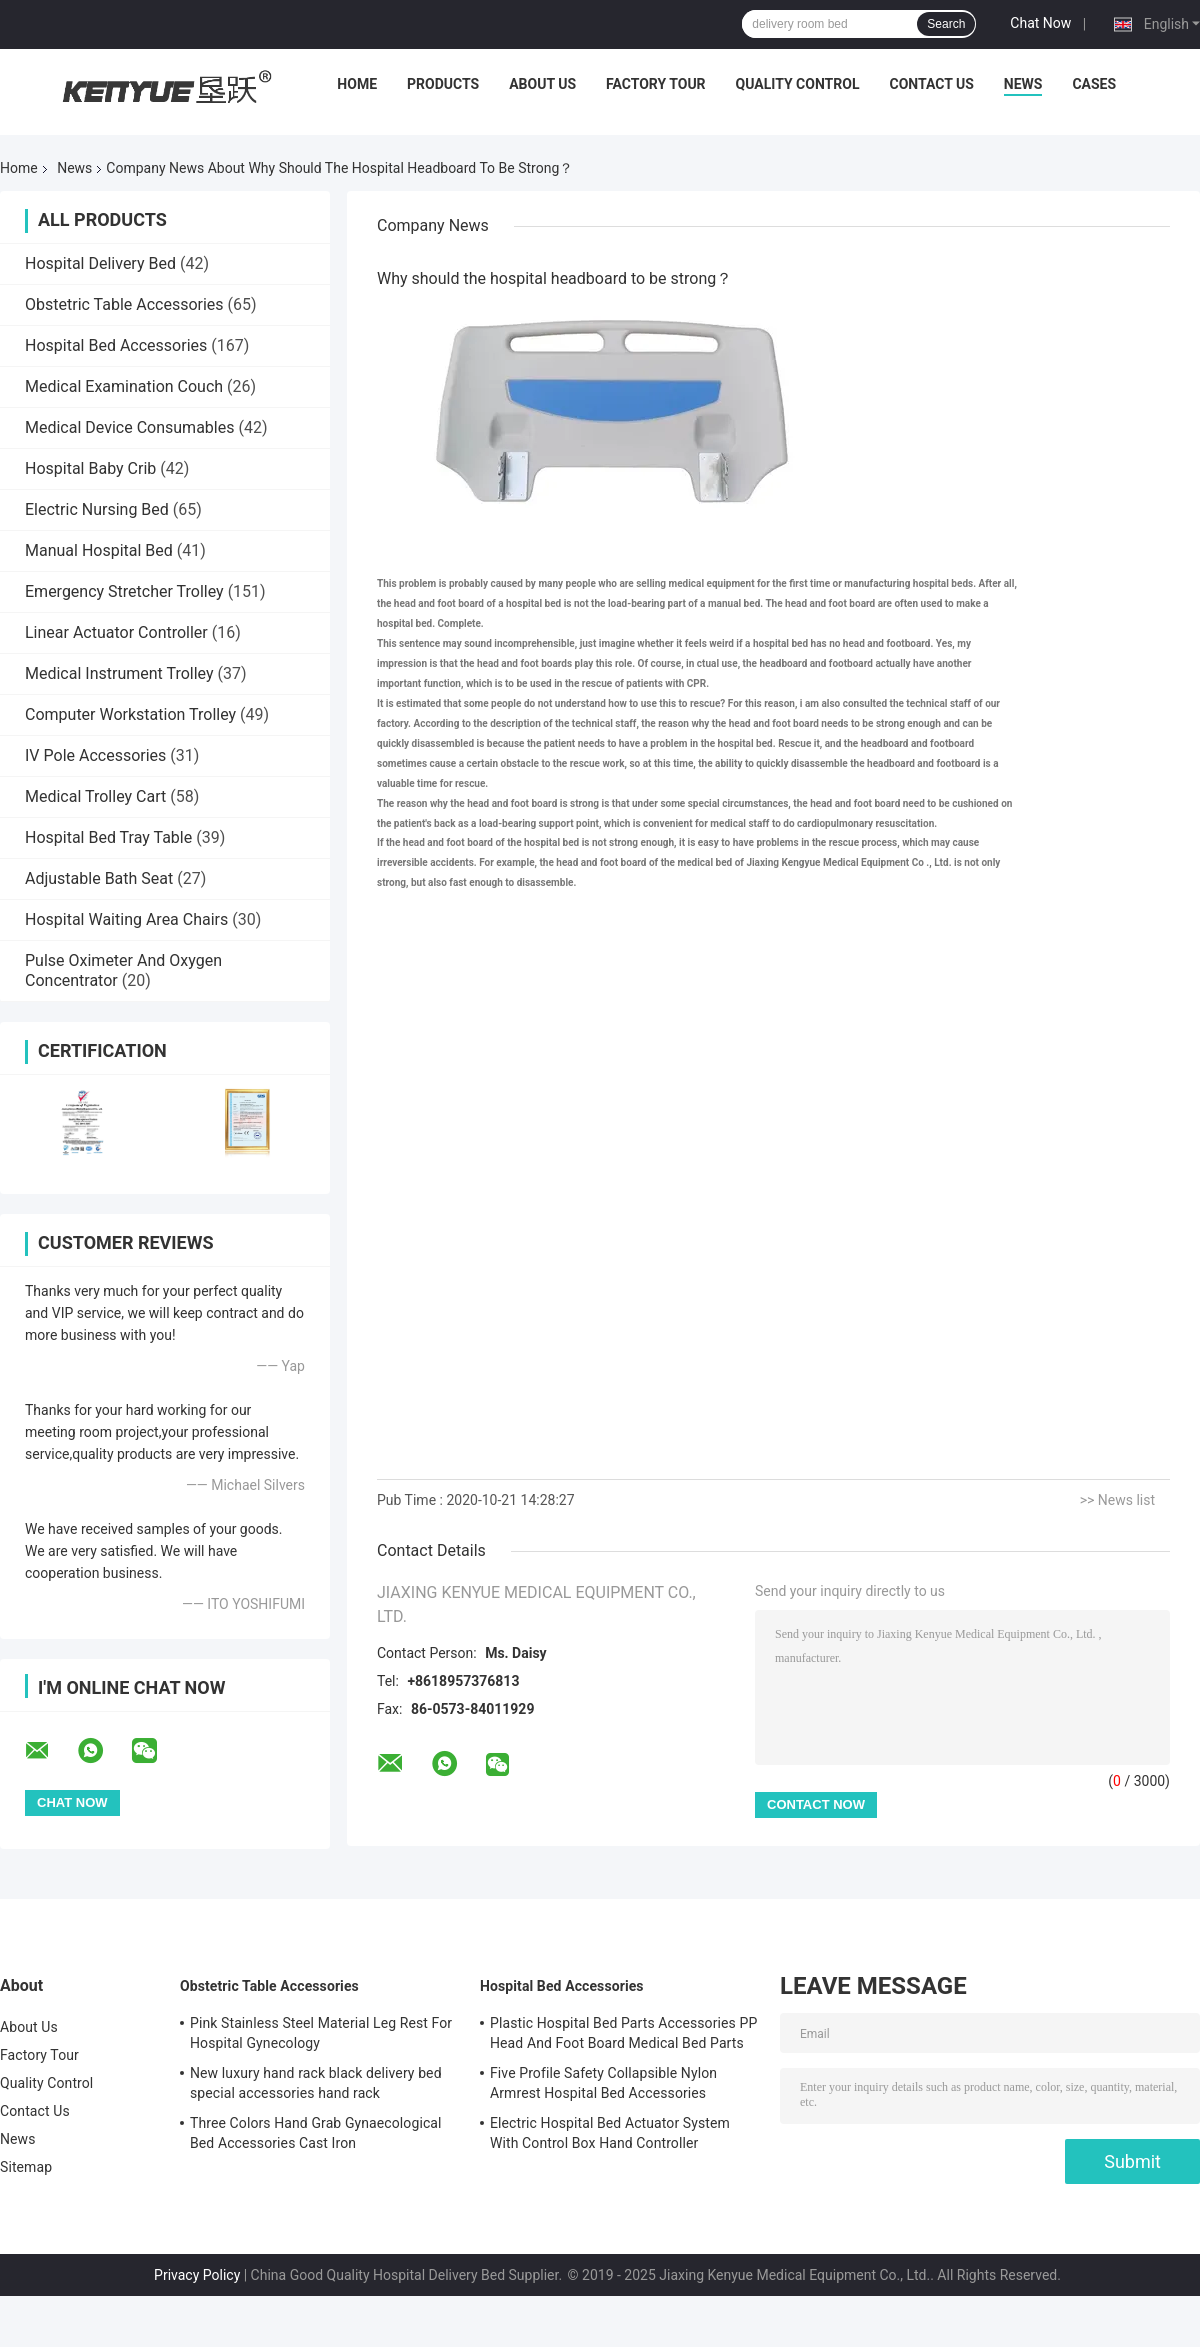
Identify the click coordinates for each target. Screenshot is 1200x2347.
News (1023, 84)
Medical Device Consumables (129, 427)
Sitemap (26, 2167)
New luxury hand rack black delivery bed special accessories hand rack (316, 2083)
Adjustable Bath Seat (99, 878)
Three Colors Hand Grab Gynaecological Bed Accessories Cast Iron (316, 2133)
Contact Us (931, 84)
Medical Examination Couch (124, 386)
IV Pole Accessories (95, 755)
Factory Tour (656, 84)
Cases (1094, 84)
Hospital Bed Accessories (116, 345)
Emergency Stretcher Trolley (124, 591)
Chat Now (1040, 23)
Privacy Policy (197, 2275)
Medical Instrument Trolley (119, 673)
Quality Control (798, 84)
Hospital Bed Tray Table (108, 837)
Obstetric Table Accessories (124, 304)
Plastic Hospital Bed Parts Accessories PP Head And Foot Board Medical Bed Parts (623, 2033)
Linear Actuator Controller (116, 632)
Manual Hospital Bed (99, 550)
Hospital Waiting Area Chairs (126, 919)
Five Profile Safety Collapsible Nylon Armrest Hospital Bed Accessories (603, 2083)
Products (443, 84)
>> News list (1117, 1500)
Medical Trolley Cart (95, 796)
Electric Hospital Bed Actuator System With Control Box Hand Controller (610, 2133)
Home (357, 84)
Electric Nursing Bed (97, 509)
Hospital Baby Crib (90, 468)
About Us (542, 84)
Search (946, 24)
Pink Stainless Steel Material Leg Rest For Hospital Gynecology (321, 2033)
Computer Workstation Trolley (130, 714)
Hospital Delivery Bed (100, 263)
